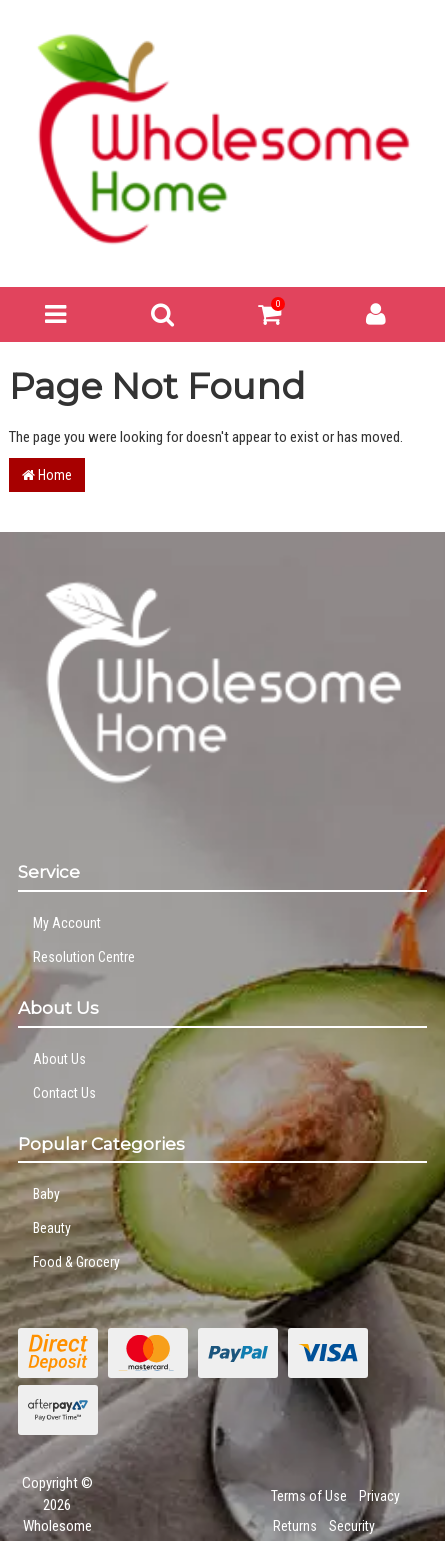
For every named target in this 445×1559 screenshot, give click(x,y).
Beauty (52, 1228)
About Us (59, 1059)
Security (352, 1526)
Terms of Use (309, 1496)
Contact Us (64, 1093)
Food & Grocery (76, 1262)
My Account (67, 923)
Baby (46, 1194)
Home (47, 475)
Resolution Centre (84, 957)
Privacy (379, 1496)
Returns (295, 1526)
